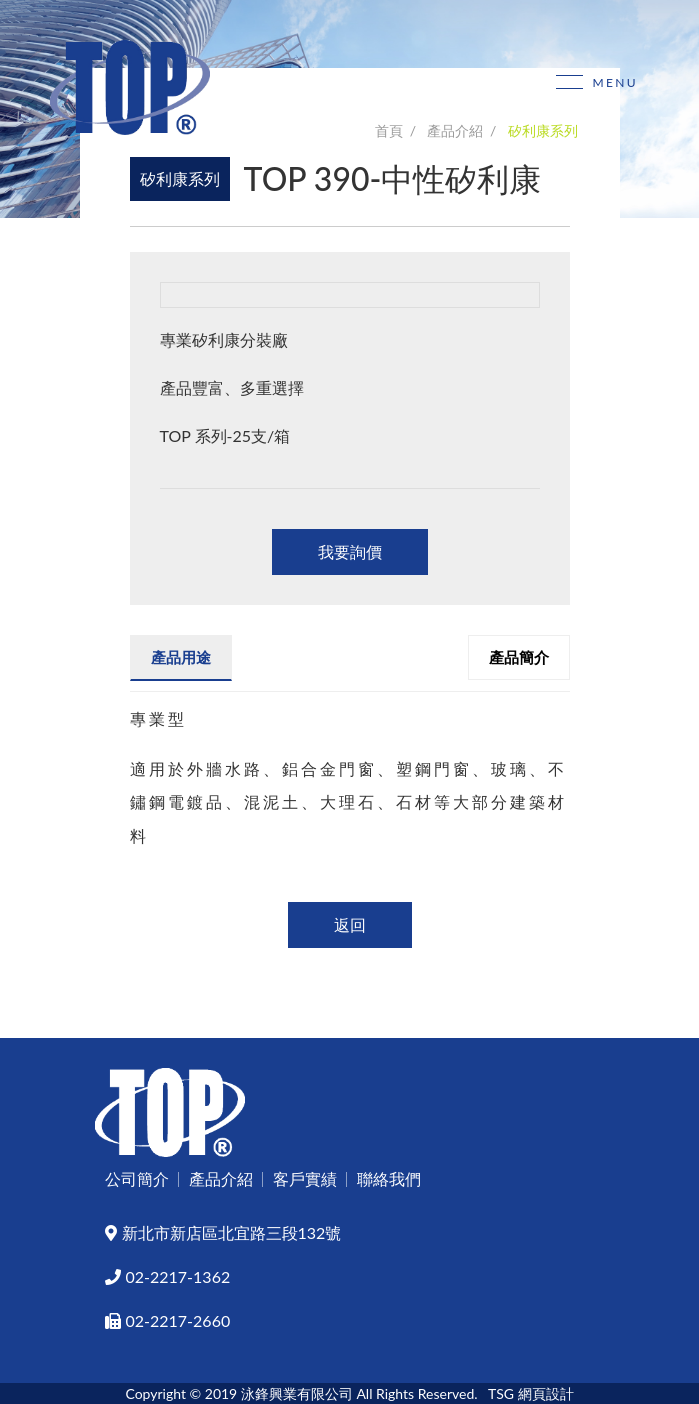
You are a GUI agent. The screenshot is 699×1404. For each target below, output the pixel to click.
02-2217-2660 (168, 1320)
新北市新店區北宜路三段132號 (223, 1232)
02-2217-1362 (168, 1276)
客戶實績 (305, 1178)
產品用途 (181, 657)
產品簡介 (519, 657)
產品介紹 (221, 1178)
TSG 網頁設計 (531, 1393)
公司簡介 (137, 1178)
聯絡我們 (389, 1178)
